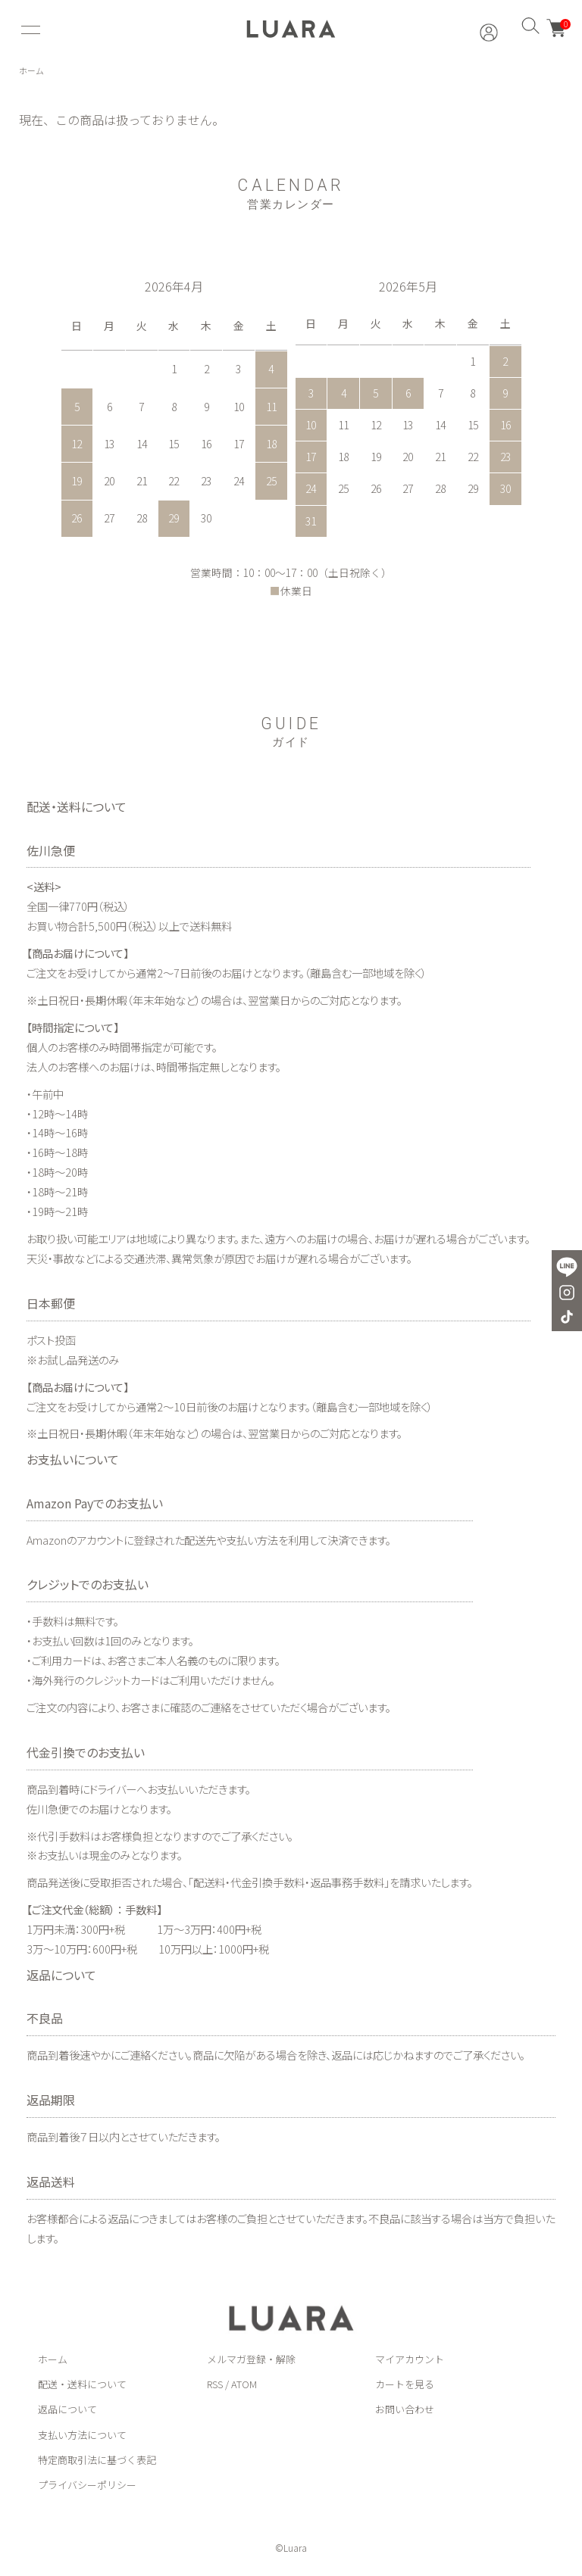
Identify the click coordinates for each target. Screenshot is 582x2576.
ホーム (32, 71)
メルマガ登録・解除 (251, 2360)
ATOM (244, 2385)
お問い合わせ (404, 2410)
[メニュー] (29, 29)
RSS (215, 2385)
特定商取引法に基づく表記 (97, 2461)
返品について (67, 2410)
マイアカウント (409, 2360)
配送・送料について (82, 2385)
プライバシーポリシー (87, 2486)
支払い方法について (82, 2436)
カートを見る (404, 2385)
